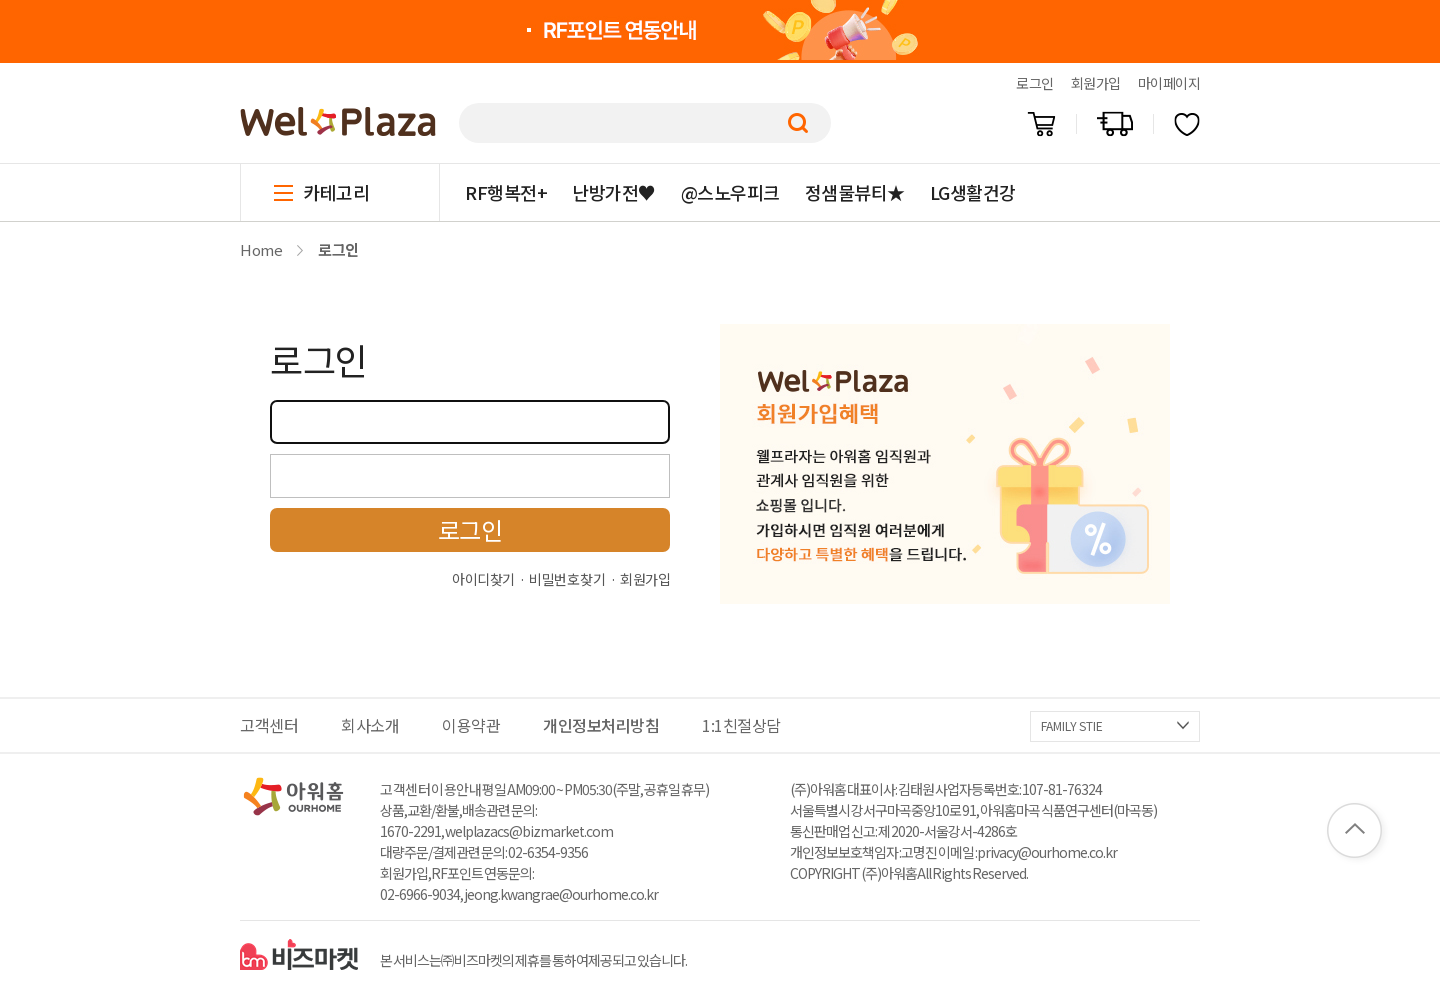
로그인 (1035, 83)
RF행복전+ (506, 192)
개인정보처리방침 (601, 725)
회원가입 (1096, 83)
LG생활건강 (973, 192)
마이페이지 (1169, 83)
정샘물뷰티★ (855, 192)
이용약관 (471, 725)
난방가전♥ (614, 192)
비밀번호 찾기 (567, 579)
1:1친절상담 (741, 725)
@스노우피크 (730, 192)
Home (261, 249)
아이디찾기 (483, 579)
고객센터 (269, 725)
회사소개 (370, 725)
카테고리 (336, 192)
